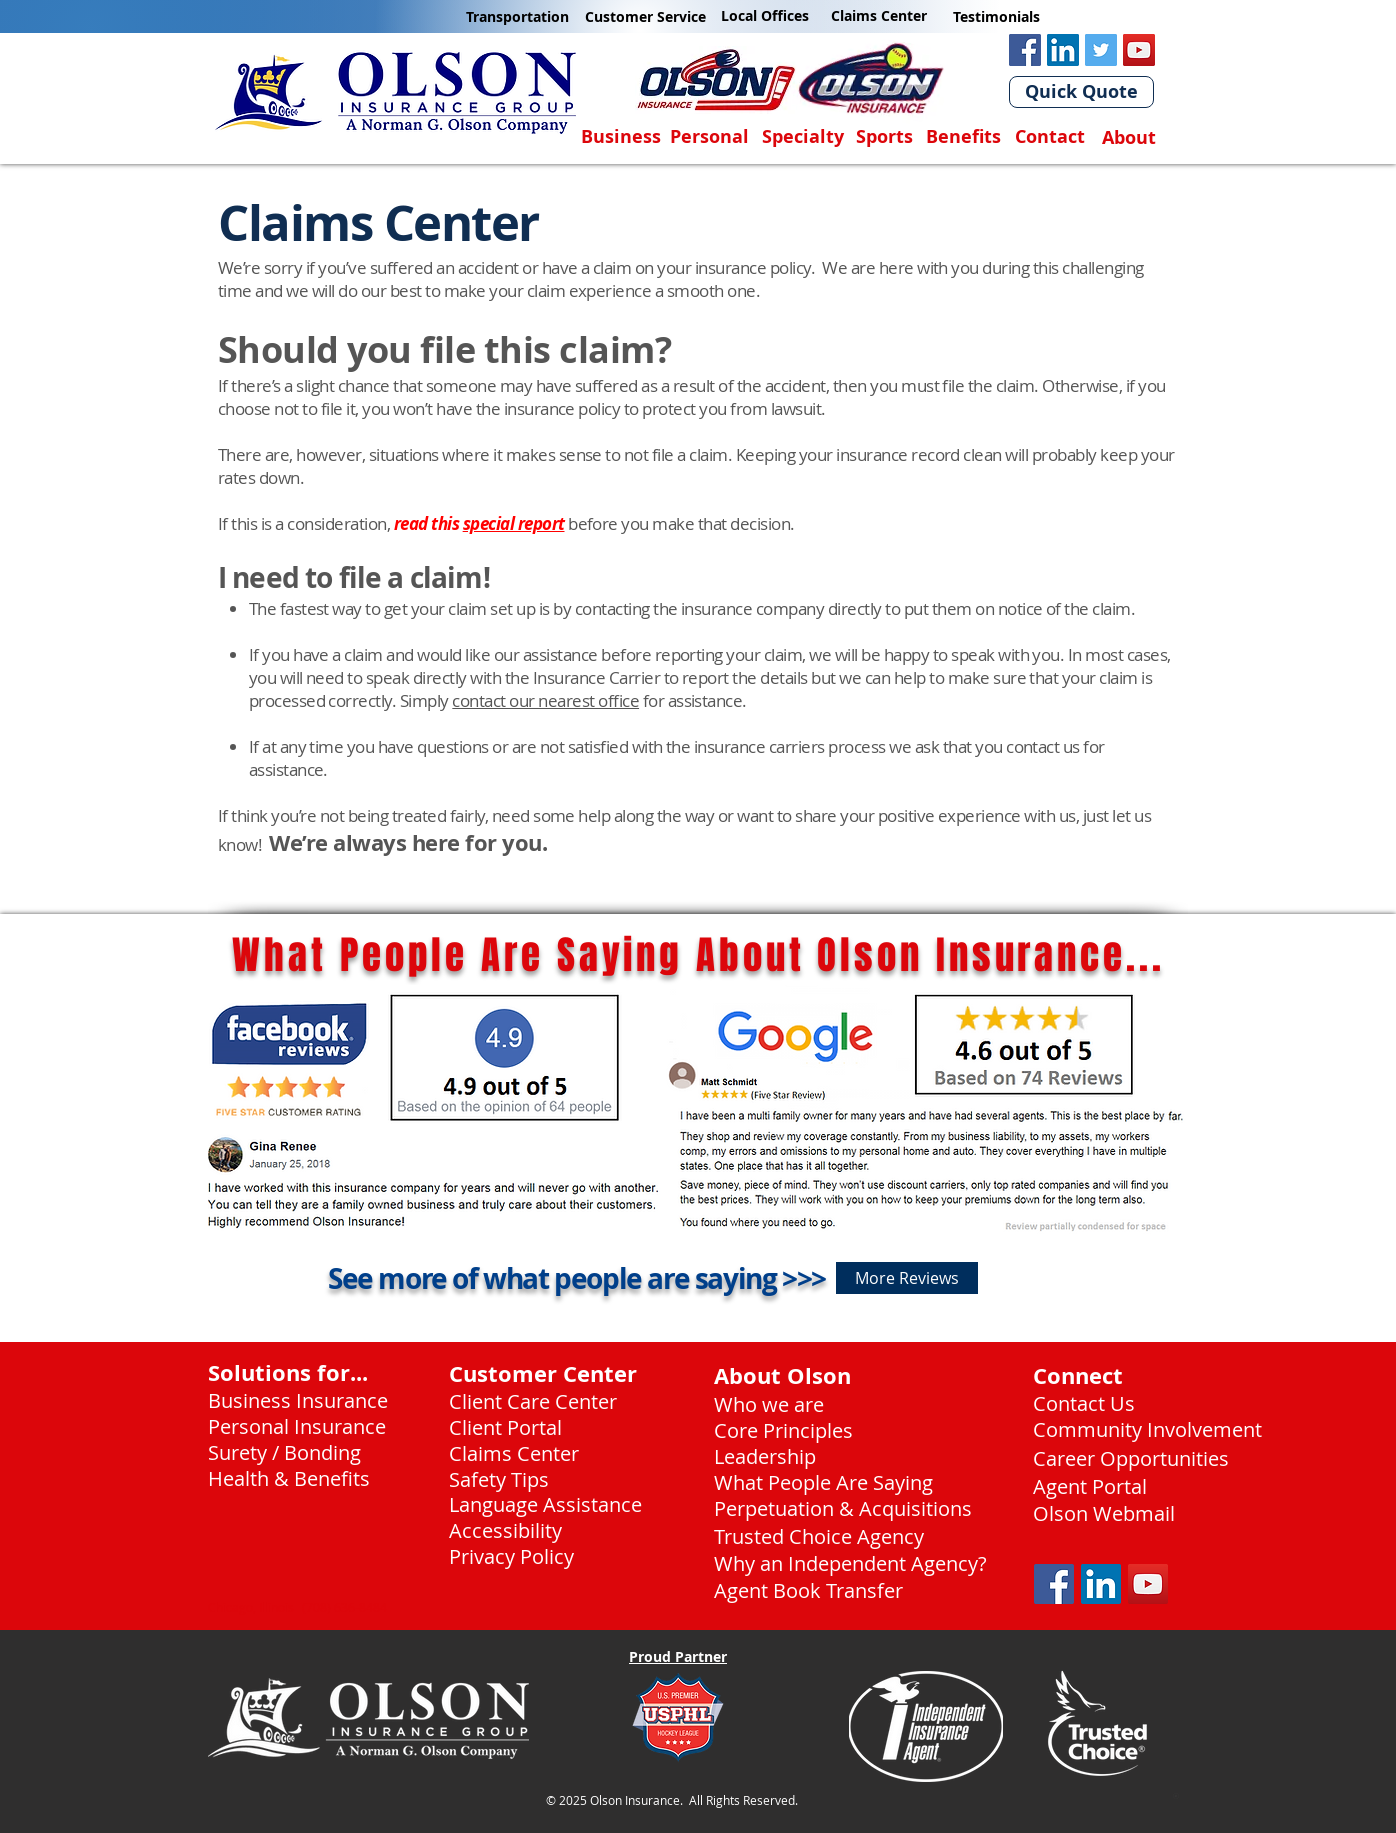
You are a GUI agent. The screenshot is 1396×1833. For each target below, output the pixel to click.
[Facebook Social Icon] (1054, 1584)
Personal (709, 136)
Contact (1050, 136)
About (1129, 137)
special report (514, 523)
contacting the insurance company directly (728, 608)
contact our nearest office (545, 700)
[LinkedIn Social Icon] (1101, 1584)
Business (621, 136)
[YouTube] (1139, 50)
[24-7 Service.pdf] (1176, 1799)
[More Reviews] (907, 1278)
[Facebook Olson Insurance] (1025, 50)
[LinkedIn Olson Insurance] (1063, 50)
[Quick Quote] (1081, 92)
